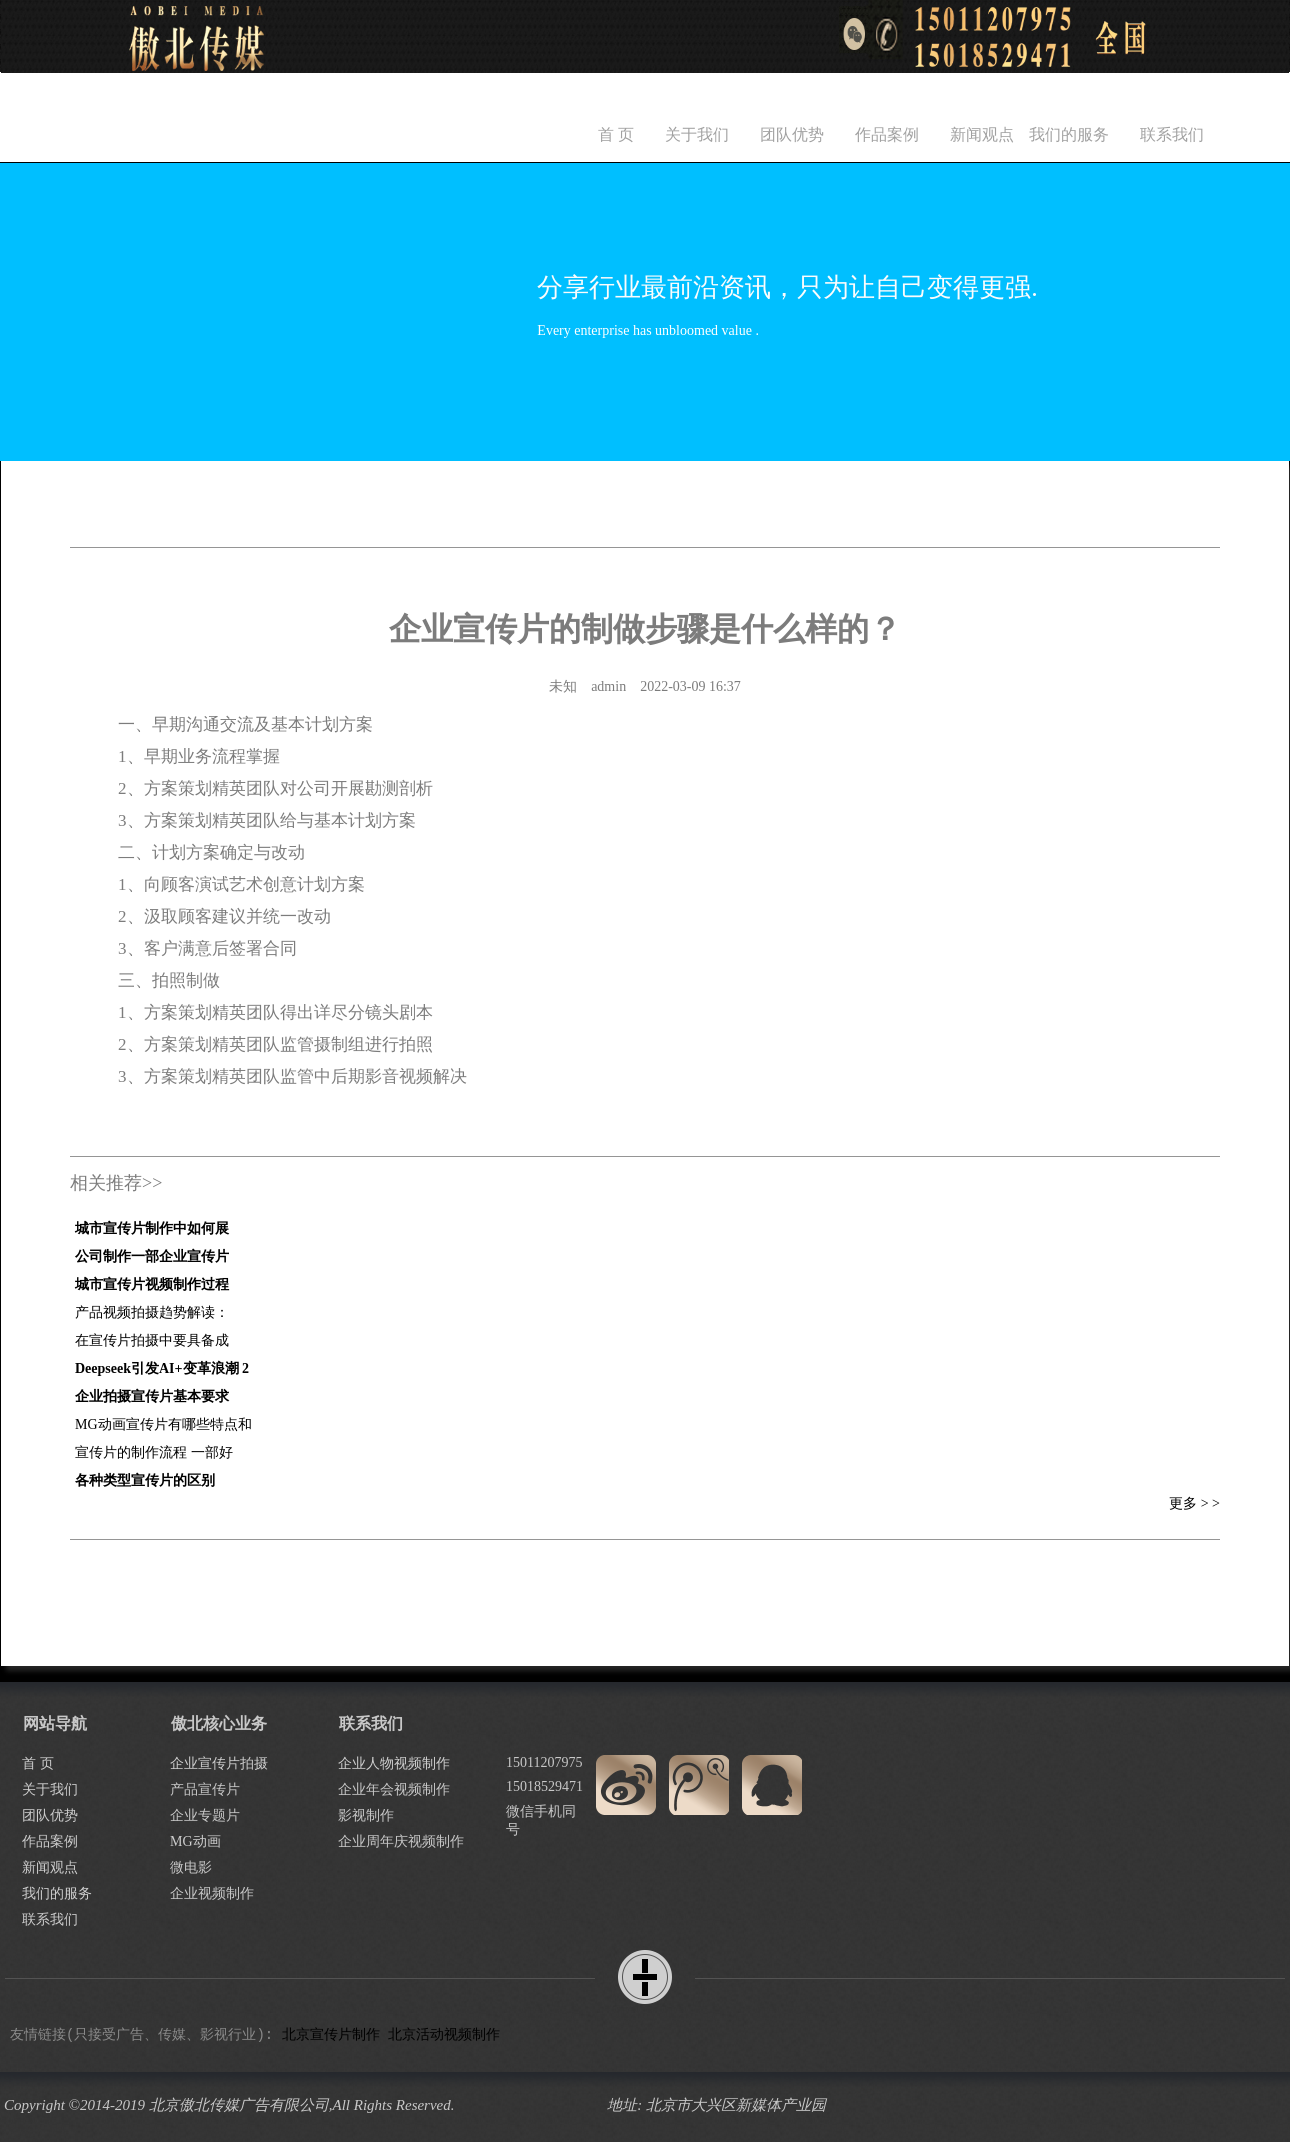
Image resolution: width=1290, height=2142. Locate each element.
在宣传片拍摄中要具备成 (152, 1340)
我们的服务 (1069, 134)
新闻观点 (982, 134)
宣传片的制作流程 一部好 (154, 1452)
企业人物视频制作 (394, 1763)
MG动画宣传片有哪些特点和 (163, 1424)
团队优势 (792, 134)
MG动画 (195, 1841)
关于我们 (697, 134)
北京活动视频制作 (444, 2035)
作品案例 (887, 134)
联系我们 (1172, 134)
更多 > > (1194, 1503)
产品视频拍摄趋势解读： (152, 1312)
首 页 (616, 134)
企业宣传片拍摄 (219, 1763)
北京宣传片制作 (331, 2035)
